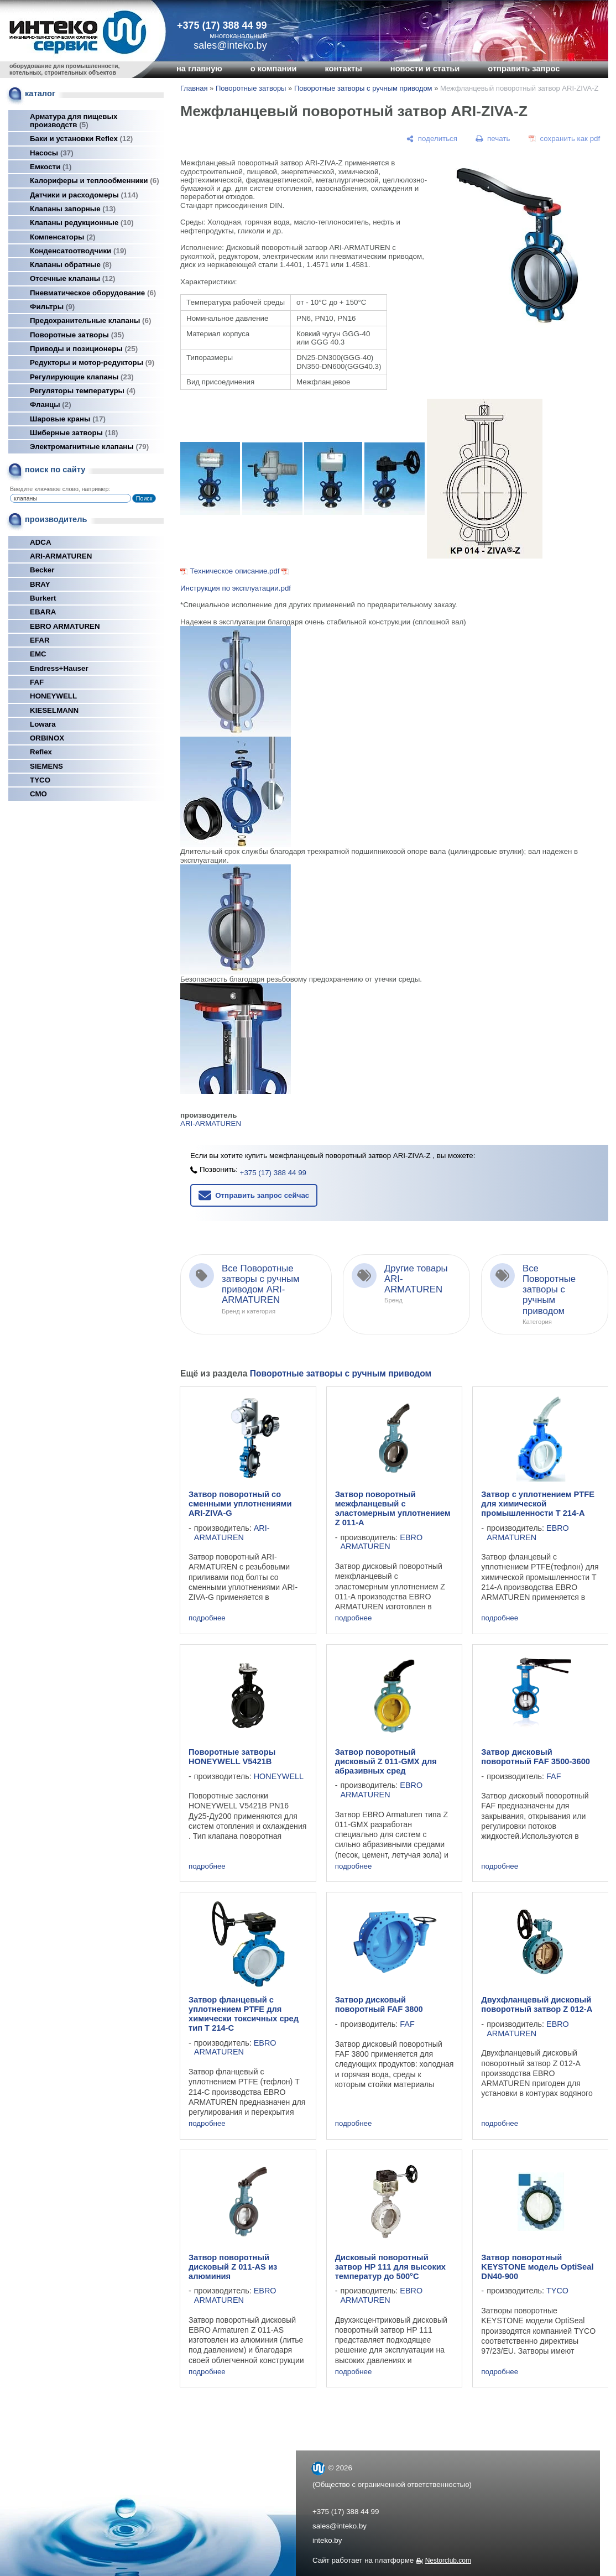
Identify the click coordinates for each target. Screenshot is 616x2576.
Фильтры (52, 307)
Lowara (43, 724)
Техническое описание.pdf (234, 571)
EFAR (40, 640)
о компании (273, 68)
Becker (42, 570)
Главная (193, 88)
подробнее (207, 1618)
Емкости (50, 167)
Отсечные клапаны (73, 278)
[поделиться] (432, 138)
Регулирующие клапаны (82, 377)
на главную (199, 68)
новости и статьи (425, 68)
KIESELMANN (54, 710)
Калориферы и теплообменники (94, 180)
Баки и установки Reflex (81, 138)
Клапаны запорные (73, 209)
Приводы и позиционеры (84, 349)
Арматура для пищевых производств (73, 120)
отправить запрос (524, 68)
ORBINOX (47, 738)
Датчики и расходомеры (84, 195)
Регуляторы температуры (82, 391)
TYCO (40, 780)
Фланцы (50, 404)
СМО (38, 794)
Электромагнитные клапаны (89, 446)
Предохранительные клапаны (90, 320)
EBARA (43, 612)
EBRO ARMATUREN (65, 626)
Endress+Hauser (59, 668)
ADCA (40, 542)
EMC (38, 654)
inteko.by (327, 2540)
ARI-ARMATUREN (61, 556)
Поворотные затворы (77, 335)
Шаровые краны (68, 419)
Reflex (41, 752)
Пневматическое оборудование (93, 293)
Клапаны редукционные (82, 222)
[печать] (493, 138)
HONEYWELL (53, 696)
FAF (37, 682)
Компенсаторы (63, 237)
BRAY (40, 584)
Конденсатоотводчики (78, 251)
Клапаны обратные (71, 264)
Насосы (52, 153)
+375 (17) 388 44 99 (222, 25)
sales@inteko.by (339, 2526)
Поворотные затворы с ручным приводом (363, 88)
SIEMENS (46, 766)
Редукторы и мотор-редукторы (92, 362)
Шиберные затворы (74, 433)
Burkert (43, 598)
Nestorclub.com (448, 2560)
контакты (343, 68)
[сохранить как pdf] (564, 138)
